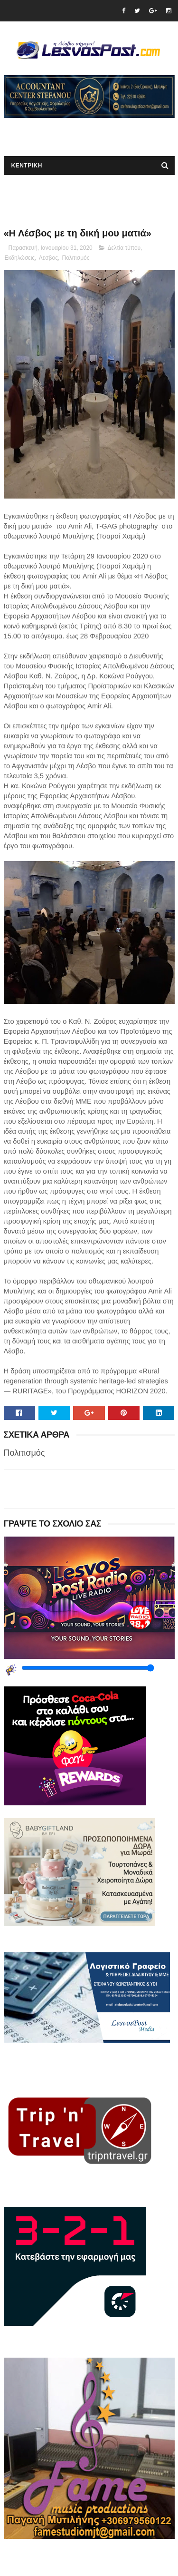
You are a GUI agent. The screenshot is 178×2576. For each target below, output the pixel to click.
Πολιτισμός (76, 258)
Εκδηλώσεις (20, 258)
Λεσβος (48, 258)
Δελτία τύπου (124, 248)
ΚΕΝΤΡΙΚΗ (26, 165)
